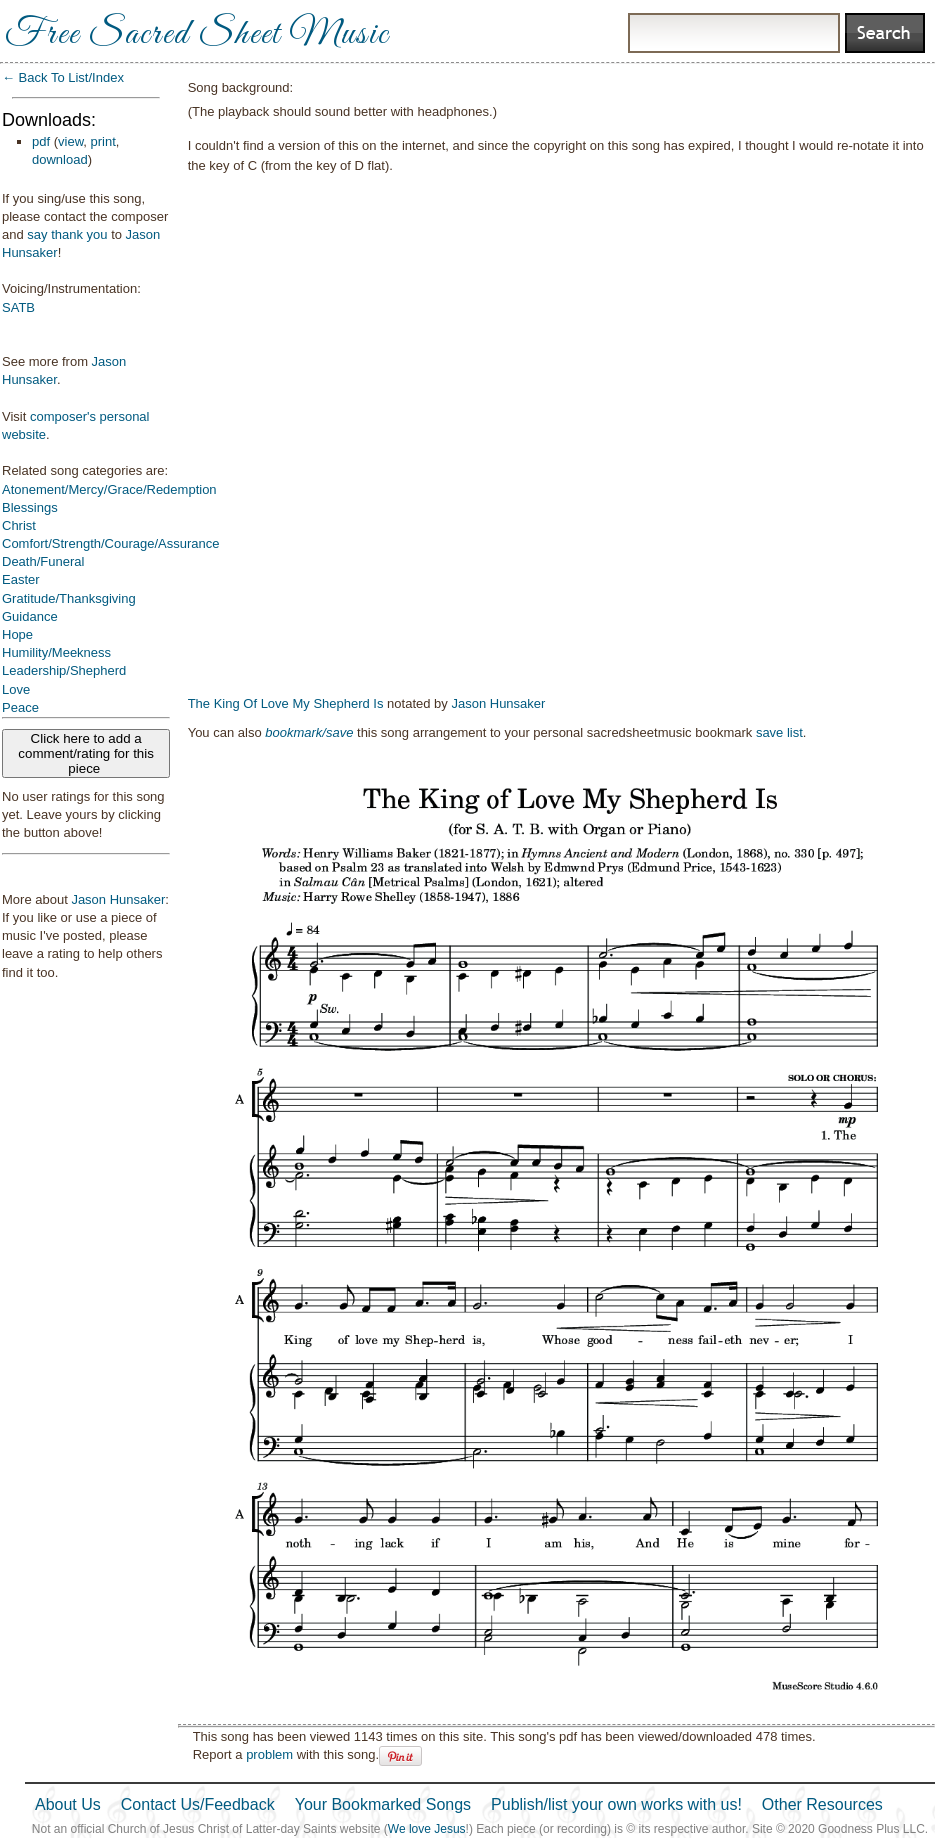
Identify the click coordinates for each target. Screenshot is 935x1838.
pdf (41, 141)
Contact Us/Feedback (198, 1804)
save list (779, 732)
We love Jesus (427, 1829)
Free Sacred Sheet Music (197, 35)
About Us (68, 1804)
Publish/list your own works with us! (616, 1804)
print (103, 141)
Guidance (30, 616)
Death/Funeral (43, 561)
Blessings (30, 507)
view (70, 141)
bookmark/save (309, 732)
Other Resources (822, 1804)
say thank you (67, 234)
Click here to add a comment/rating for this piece (86, 753)
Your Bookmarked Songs (383, 1804)
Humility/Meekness (56, 652)
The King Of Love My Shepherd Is (286, 703)
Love (16, 689)
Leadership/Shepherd (64, 670)
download (60, 159)
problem (269, 1754)
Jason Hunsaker (118, 899)
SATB (18, 307)
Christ (19, 525)
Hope (17, 634)
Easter (21, 579)
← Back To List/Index (63, 77)
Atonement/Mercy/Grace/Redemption (109, 489)
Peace (20, 707)
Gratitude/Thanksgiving (69, 598)
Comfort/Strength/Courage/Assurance (111, 543)
